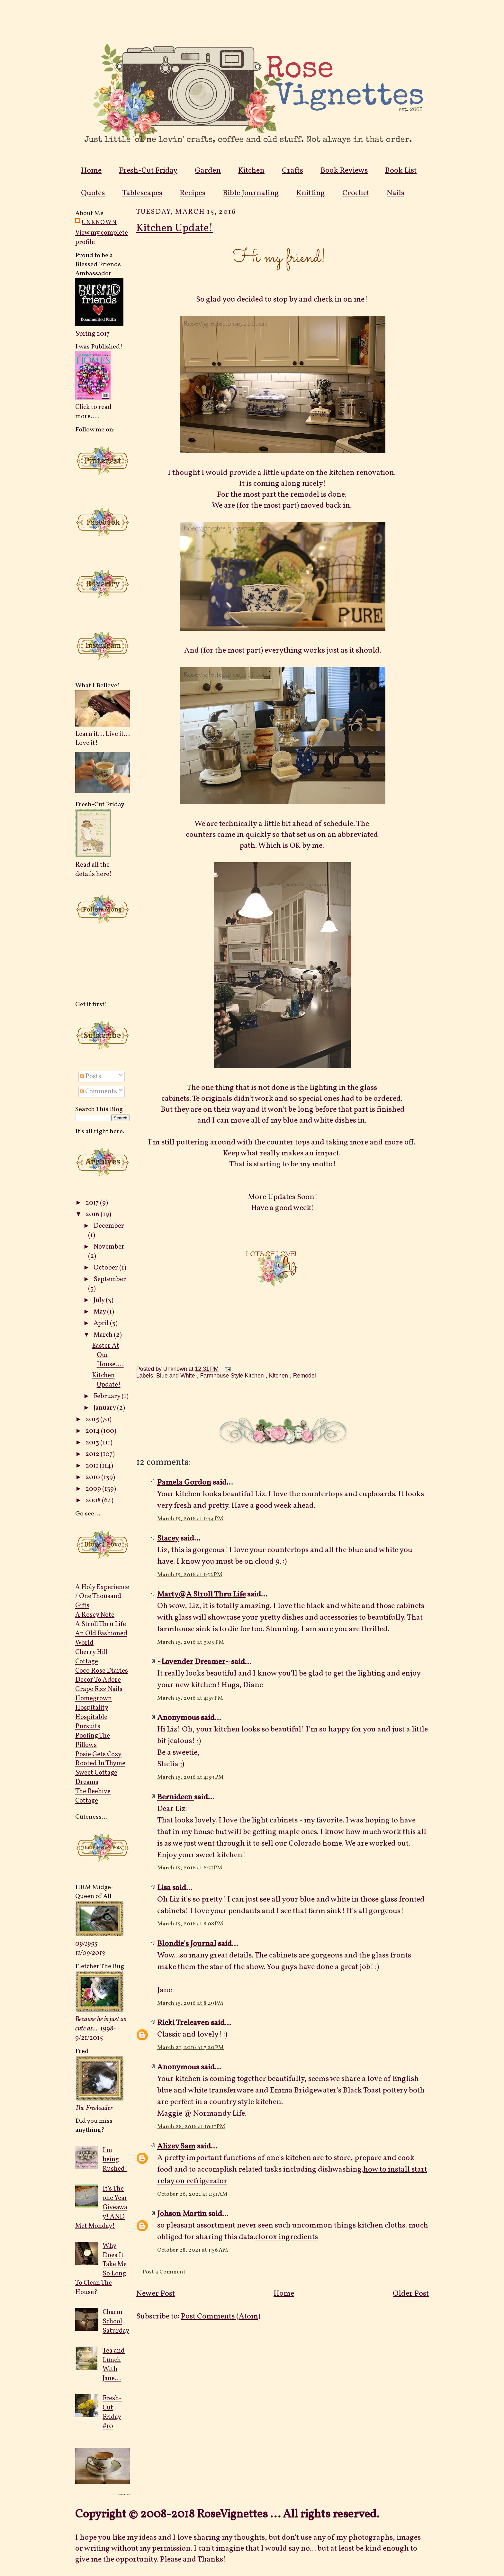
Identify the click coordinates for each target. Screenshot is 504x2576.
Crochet (355, 193)
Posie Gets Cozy (98, 1754)
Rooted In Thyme (100, 1763)
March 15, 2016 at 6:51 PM (189, 1868)
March (104, 1335)
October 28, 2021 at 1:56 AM (192, 2250)
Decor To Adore (98, 1680)
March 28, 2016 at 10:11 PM (191, 2127)
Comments (98, 1091)
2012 (93, 1454)
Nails (395, 193)
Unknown (99, 222)
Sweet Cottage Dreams (96, 1777)
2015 (93, 1419)
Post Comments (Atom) (220, 2316)
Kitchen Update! (106, 1380)
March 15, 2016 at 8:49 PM (190, 2003)
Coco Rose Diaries (101, 1671)
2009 (94, 1489)
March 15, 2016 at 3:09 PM (190, 1642)
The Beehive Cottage (93, 1796)
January (105, 1408)
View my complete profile (101, 237)
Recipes (192, 193)
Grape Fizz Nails (98, 1689)
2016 (93, 1214)
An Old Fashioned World (101, 1638)
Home (91, 170)
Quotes (93, 193)
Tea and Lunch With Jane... (114, 2364)
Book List (401, 170)
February (108, 1396)
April (102, 1323)
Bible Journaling (251, 193)
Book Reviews (344, 170)
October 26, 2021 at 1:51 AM (192, 2194)
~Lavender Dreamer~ (193, 1662)
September (110, 1279)
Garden (208, 170)
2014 (93, 1431)
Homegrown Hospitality (93, 1703)
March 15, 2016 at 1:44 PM (190, 1519)
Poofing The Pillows (92, 1740)
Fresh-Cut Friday (148, 170)
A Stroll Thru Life (100, 1624)
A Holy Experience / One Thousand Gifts (102, 1597)
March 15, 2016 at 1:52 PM (189, 1575)
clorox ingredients (286, 2237)
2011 (93, 1465)
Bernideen (175, 1797)
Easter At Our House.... (108, 1355)
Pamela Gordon (184, 1482)
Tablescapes (142, 193)
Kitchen (251, 170)
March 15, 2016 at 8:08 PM (190, 1924)
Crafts (292, 170)
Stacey (168, 1538)
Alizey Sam (176, 2146)
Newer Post (155, 2293)
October (106, 1267)
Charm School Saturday (116, 2322)
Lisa (164, 1888)
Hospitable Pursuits (91, 1722)
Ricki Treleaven (183, 2023)
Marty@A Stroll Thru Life (201, 1594)
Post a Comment (164, 2272)
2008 (94, 1500)
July (100, 1300)
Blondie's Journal (186, 1944)
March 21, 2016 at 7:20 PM (190, 2048)
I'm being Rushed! (115, 2160)
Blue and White (175, 1375)
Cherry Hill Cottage (91, 1657)
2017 (93, 1202)
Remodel (304, 1375)
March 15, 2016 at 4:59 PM (190, 1777)
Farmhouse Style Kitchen (232, 1375)
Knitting (310, 193)
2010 (93, 1477)
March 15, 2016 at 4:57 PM (190, 1698)
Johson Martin (182, 2214)
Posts (90, 1076)
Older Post (411, 2293)
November (109, 1247)
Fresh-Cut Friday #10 (112, 2412)
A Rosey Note (94, 1615)
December (109, 1226)
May (100, 1311)
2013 (93, 1442)
